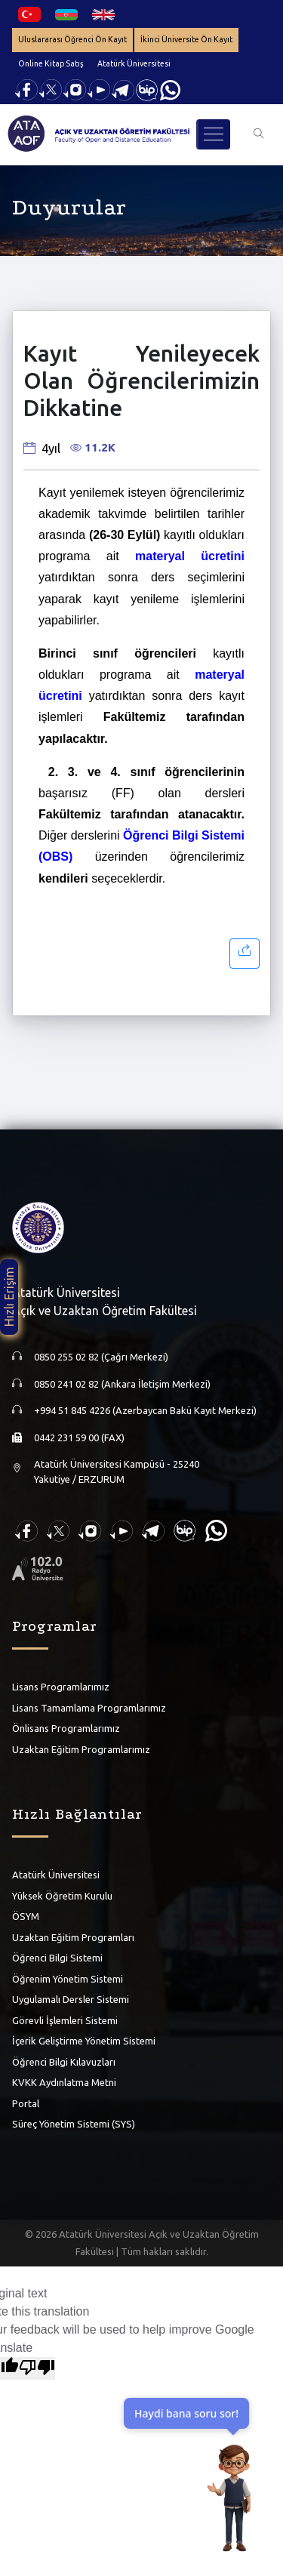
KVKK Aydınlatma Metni (64, 2082)
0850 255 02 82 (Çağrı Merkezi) (101, 1356)
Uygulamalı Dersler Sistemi (70, 1999)
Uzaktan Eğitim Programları (73, 1937)
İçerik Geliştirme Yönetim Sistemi (83, 2040)
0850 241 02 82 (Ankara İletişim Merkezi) (122, 1384)
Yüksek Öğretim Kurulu (62, 1895)
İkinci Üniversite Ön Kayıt (186, 39)
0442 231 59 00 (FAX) (79, 1437)
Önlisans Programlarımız (66, 1728)
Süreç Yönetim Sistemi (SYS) (73, 2123)
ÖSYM (25, 1916)
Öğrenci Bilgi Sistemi (57, 1957)
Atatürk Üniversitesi (134, 63)
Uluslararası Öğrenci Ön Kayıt (72, 39)
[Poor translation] (37, 2368)
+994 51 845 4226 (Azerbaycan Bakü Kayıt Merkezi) (145, 1410)
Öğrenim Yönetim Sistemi (67, 1979)
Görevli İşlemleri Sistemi (65, 2020)
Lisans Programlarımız (60, 1686)
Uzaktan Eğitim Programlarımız (81, 1749)
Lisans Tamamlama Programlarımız (89, 1707)
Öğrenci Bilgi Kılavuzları (63, 2062)
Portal (25, 2103)
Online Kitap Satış (51, 63)
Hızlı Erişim (9, 1297)
